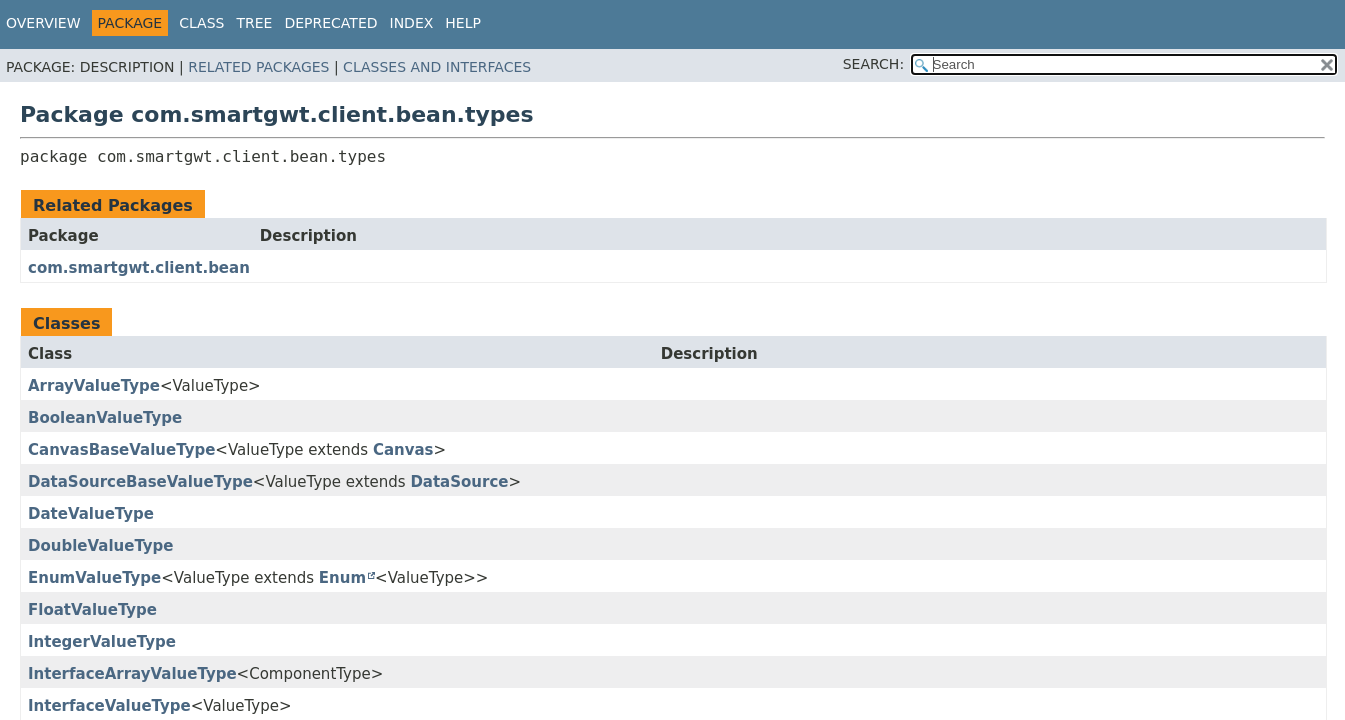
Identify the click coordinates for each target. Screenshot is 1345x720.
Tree (254, 23)
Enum (342, 578)
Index (412, 23)
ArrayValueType (94, 386)
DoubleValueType (101, 546)
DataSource (459, 482)
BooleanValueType (105, 418)
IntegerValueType (102, 642)
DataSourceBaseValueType (140, 482)
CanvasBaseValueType (121, 450)
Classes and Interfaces (437, 67)
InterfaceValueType (109, 706)
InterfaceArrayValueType (132, 674)
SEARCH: (873, 64)
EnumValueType (94, 578)
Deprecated (330, 23)
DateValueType (91, 514)
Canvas (403, 450)
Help (463, 23)
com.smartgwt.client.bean (139, 268)
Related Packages (258, 67)
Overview (43, 23)
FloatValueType (92, 610)
